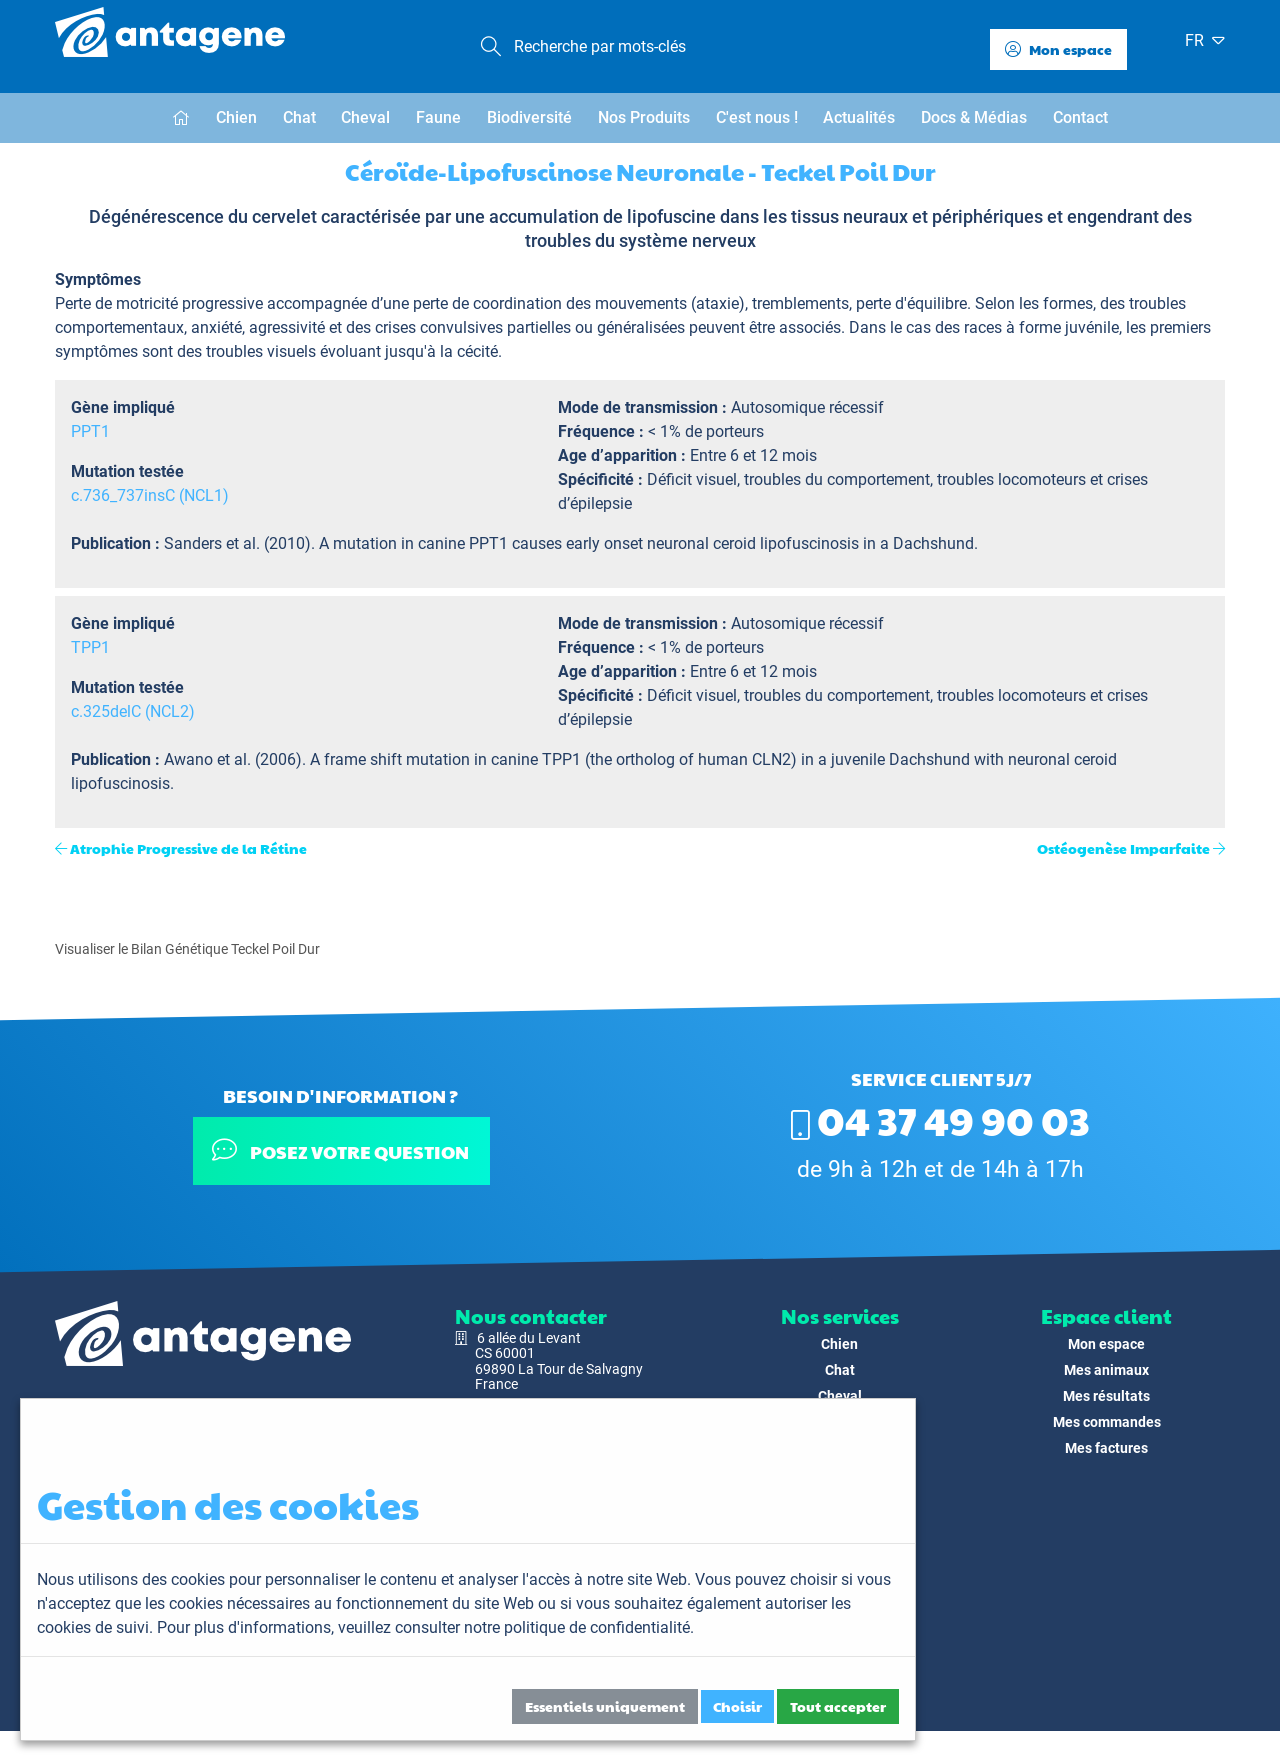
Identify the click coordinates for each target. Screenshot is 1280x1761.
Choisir (737, 1706)
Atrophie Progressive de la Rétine (188, 848)
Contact (1080, 117)
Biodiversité (529, 117)
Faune (438, 117)
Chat (299, 117)
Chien (236, 117)
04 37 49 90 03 (940, 1119)
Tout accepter (838, 1706)
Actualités (859, 117)
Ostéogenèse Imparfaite (1123, 848)
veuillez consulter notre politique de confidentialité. (516, 1627)
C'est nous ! (757, 117)
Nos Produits (644, 117)
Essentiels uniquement (605, 1706)
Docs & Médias (974, 117)
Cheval (365, 117)
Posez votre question (340, 1150)
